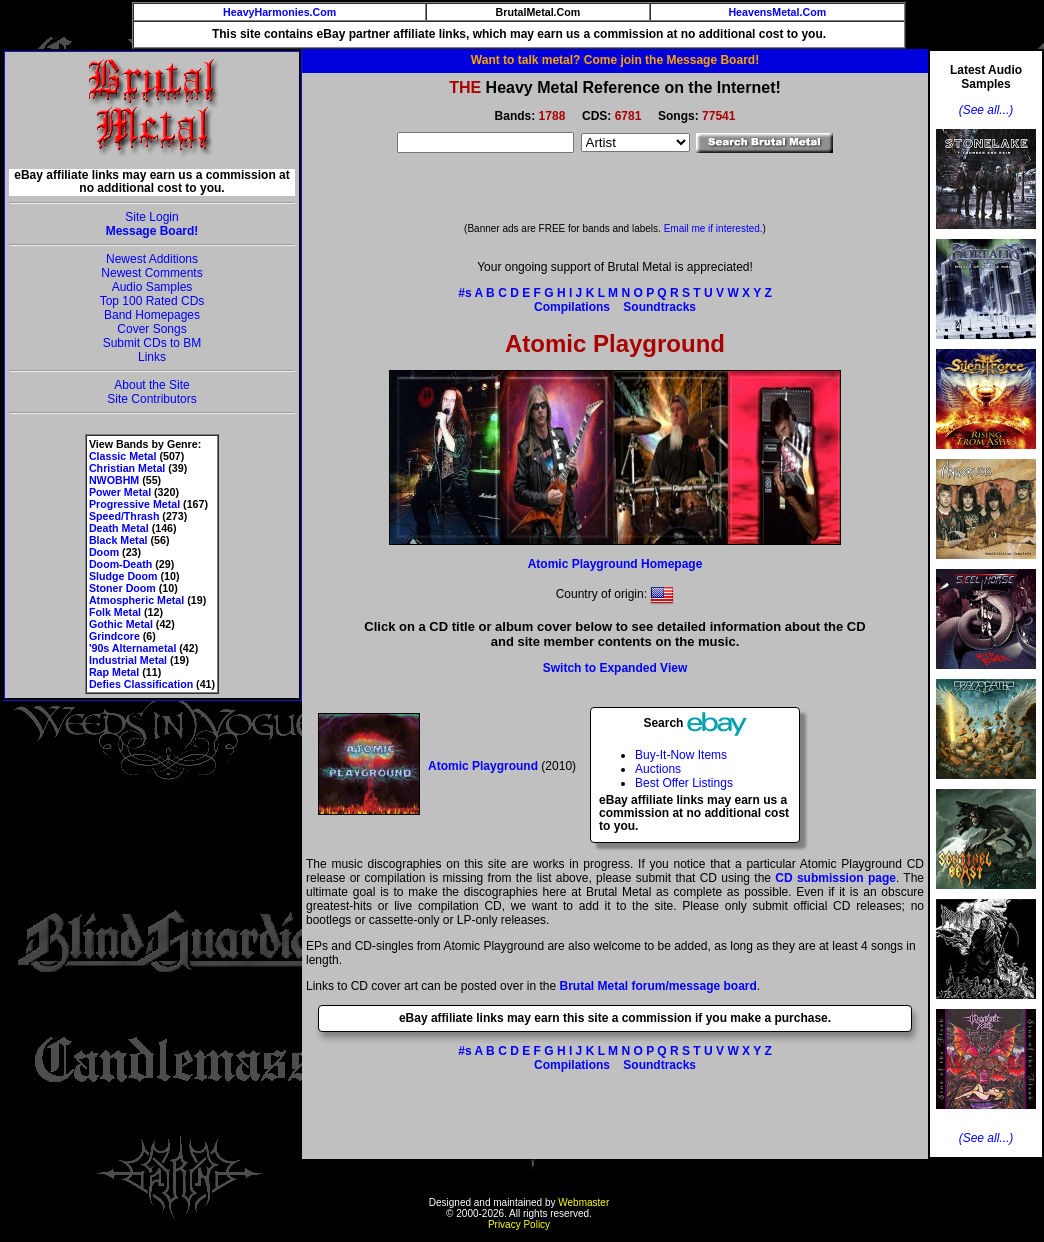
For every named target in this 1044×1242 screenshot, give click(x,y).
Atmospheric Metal (136, 600)
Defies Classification (141, 684)
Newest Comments (151, 273)
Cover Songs (151, 329)
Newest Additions (152, 259)
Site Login (151, 217)
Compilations (572, 307)
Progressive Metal (134, 504)
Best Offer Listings (684, 783)
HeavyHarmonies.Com (279, 12)
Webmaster (583, 1202)
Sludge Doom (123, 576)
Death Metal (119, 528)
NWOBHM (114, 480)
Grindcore (114, 636)
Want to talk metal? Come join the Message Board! (615, 60)
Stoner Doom (122, 588)
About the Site (151, 385)
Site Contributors (151, 399)
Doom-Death (120, 564)
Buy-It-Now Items (681, 755)
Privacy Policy (519, 1224)
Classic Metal (123, 456)
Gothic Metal (121, 624)
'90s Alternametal (132, 648)
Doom (104, 552)
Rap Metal (114, 672)
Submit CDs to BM (152, 343)
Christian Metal (127, 468)
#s (464, 293)
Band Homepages (152, 315)
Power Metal (120, 492)
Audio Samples (152, 287)
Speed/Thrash (124, 516)
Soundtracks (659, 307)
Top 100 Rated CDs (152, 301)
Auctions (658, 769)
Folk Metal (115, 612)
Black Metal (118, 540)
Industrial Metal (128, 660)
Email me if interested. (713, 228)
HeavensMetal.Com (777, 12)
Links (152, 357)
